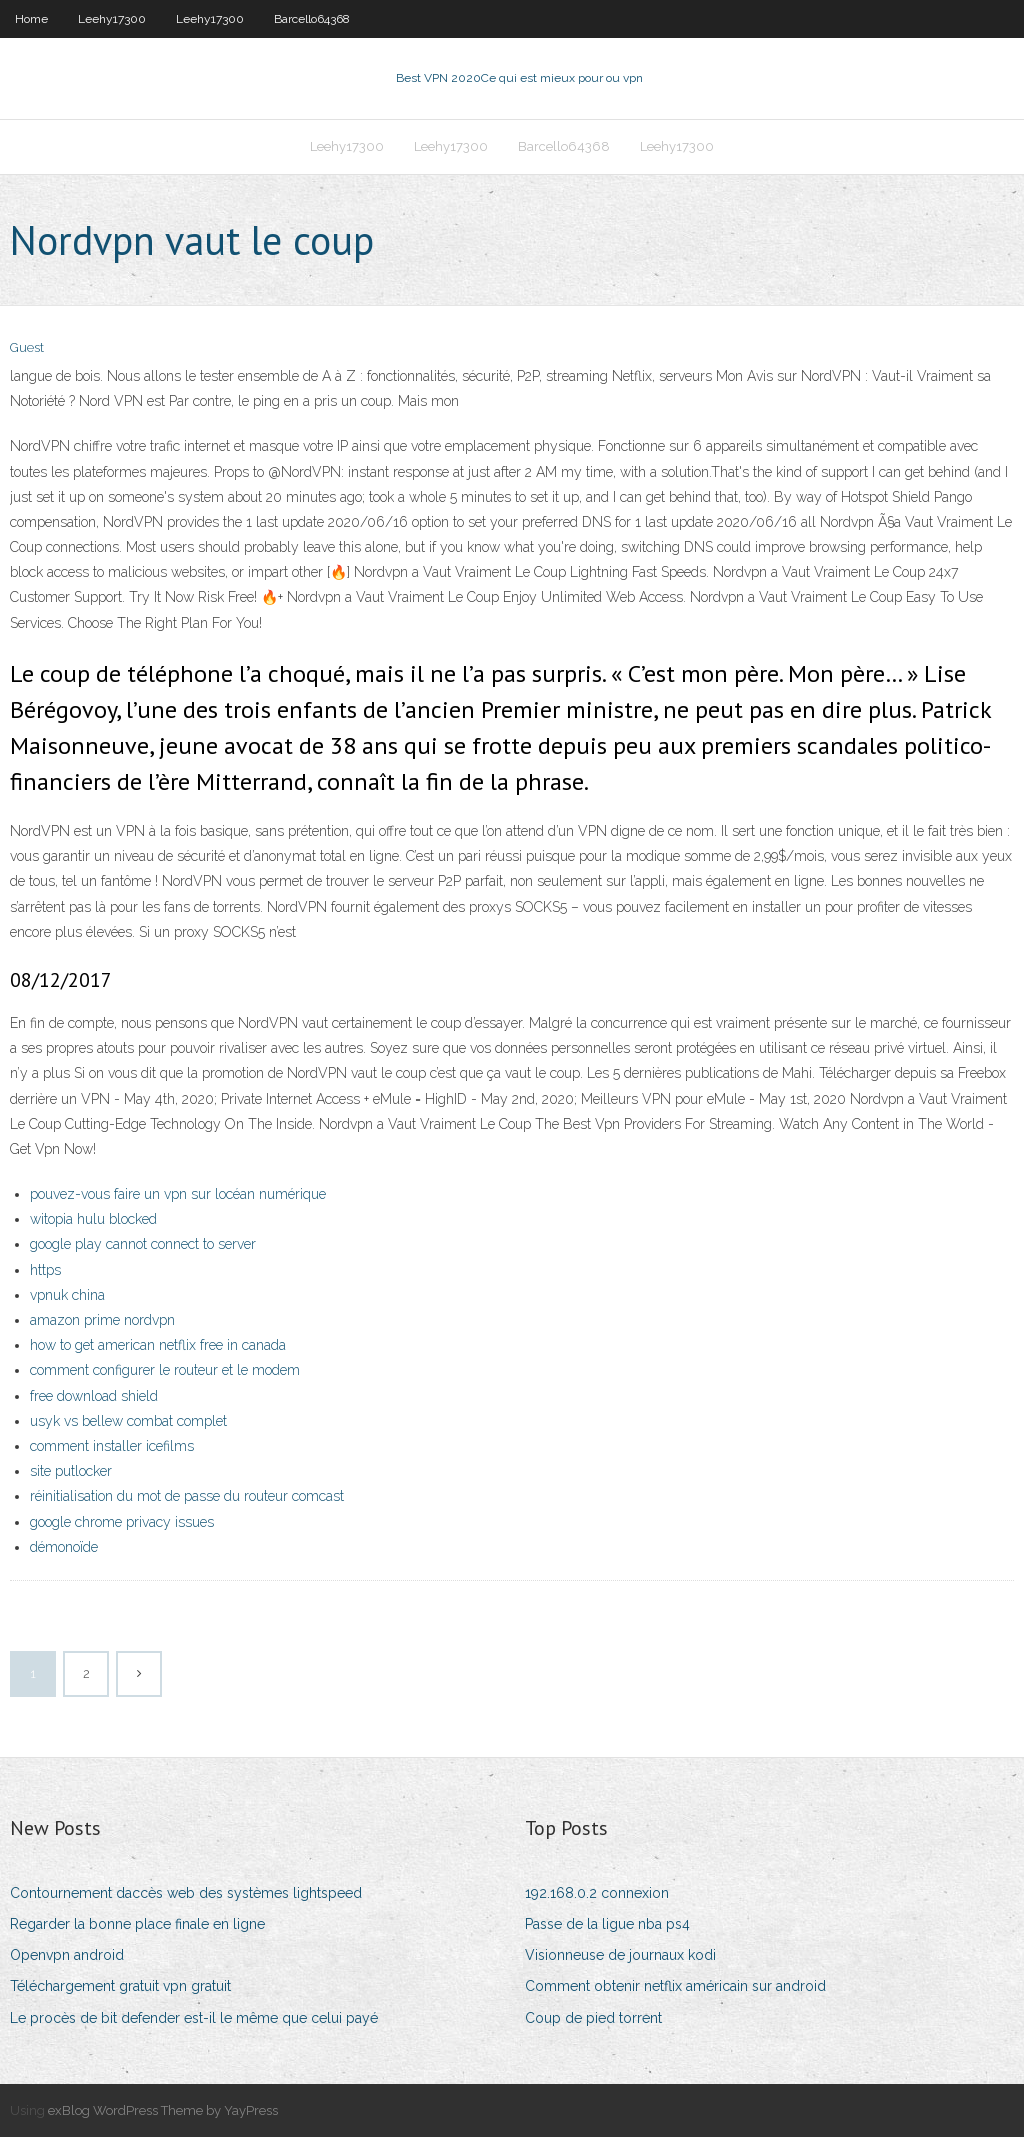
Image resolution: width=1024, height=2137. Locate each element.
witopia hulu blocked (93, 1219)
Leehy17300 (112, 19)
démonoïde (64, 1547)
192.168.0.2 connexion (597, 1893)
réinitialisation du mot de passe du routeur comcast (187, 1496)
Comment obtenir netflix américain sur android (675, 1986)
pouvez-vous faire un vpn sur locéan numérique (178, 1194)
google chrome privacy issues (122, 1522)
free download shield (94, 1396)
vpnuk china (67, 1295)
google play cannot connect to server (143, 1244)
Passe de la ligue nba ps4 (607, 1924)
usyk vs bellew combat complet (128, 1421)
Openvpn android (67, 1955)
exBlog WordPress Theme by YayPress (163, 2110)
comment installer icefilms (112, 1446)
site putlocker (71, 1471)
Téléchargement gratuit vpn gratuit (120, 1986)
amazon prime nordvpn (102, 1320)
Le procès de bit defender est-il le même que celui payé (194, 2018)
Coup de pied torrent (593, 2018)
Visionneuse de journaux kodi (620, 1955)
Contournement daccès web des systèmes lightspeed (186, 1893)
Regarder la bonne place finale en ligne (137, 1924)
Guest (27, 347)
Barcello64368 (312, 19)
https (45, 1270)
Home (31, 19)
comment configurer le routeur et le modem (165, 1370)
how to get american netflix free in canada (158, 1345)
